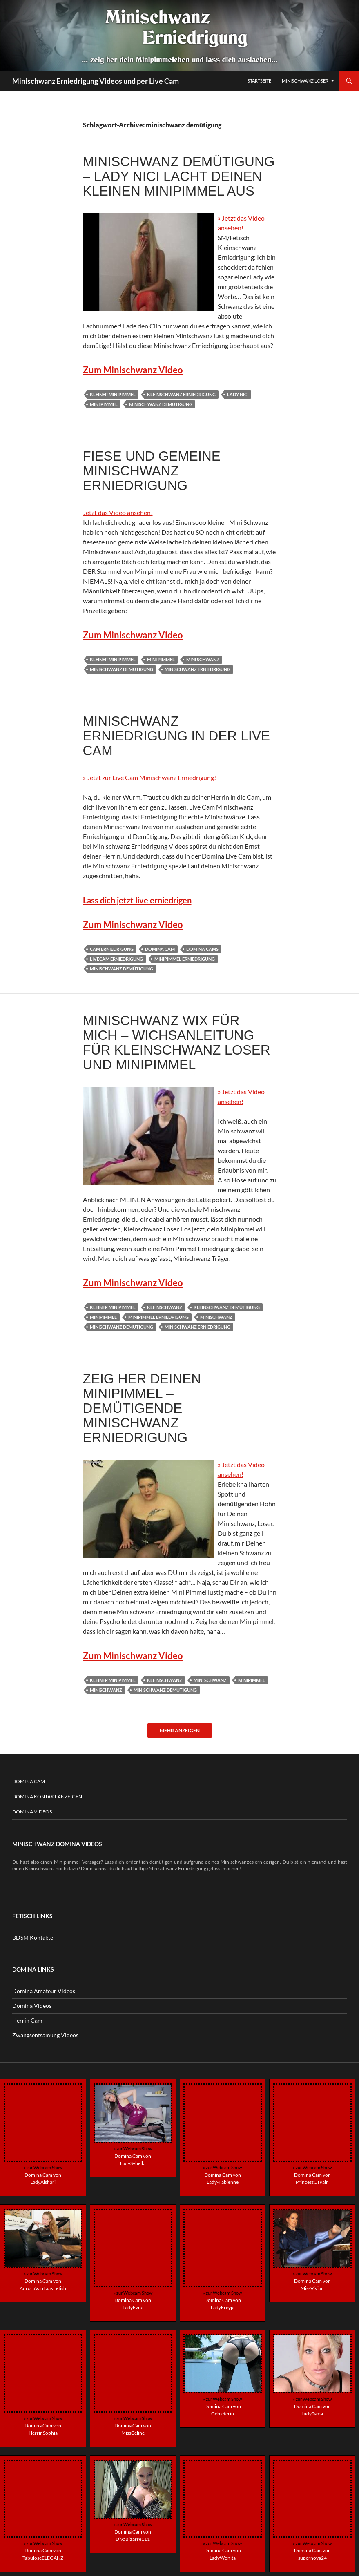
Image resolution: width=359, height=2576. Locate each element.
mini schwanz (202, 659)
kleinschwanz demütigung (227, 1307)
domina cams (202, 949)
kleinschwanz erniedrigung (181, 394)
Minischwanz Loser (305, 80)
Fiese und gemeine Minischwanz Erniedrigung (152, 470)
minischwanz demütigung (160, 404)
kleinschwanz (164, 1307)
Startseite (259, 80)
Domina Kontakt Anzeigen (47, 1796)
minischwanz (216, 1317)
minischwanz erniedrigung (197, 669)
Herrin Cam (27, 2020)
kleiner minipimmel (113, 394)
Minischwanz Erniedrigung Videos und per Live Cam (95, 80)
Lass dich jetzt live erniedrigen (137, 900)
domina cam (160, 949)
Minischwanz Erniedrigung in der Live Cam (176, 736)
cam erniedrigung (112, 949)
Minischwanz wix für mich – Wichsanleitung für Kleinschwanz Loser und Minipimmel (176, 1042)
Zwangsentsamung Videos (45, 2035)
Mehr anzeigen (180, 1730)
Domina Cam (28, 1781)
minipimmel (103, 1317)
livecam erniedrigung (116, 958)
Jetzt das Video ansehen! (118, 512)
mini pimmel (104, 404)
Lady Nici (237, 394)
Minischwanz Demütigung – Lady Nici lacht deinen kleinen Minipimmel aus (179, 176)
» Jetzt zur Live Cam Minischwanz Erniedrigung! (149, 777)
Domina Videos (32, 1812)
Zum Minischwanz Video (133, 369)
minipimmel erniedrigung (184, 958)
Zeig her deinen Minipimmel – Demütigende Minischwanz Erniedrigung (142, 1408)
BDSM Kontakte (32, 1937)
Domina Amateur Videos (43, 1990)
